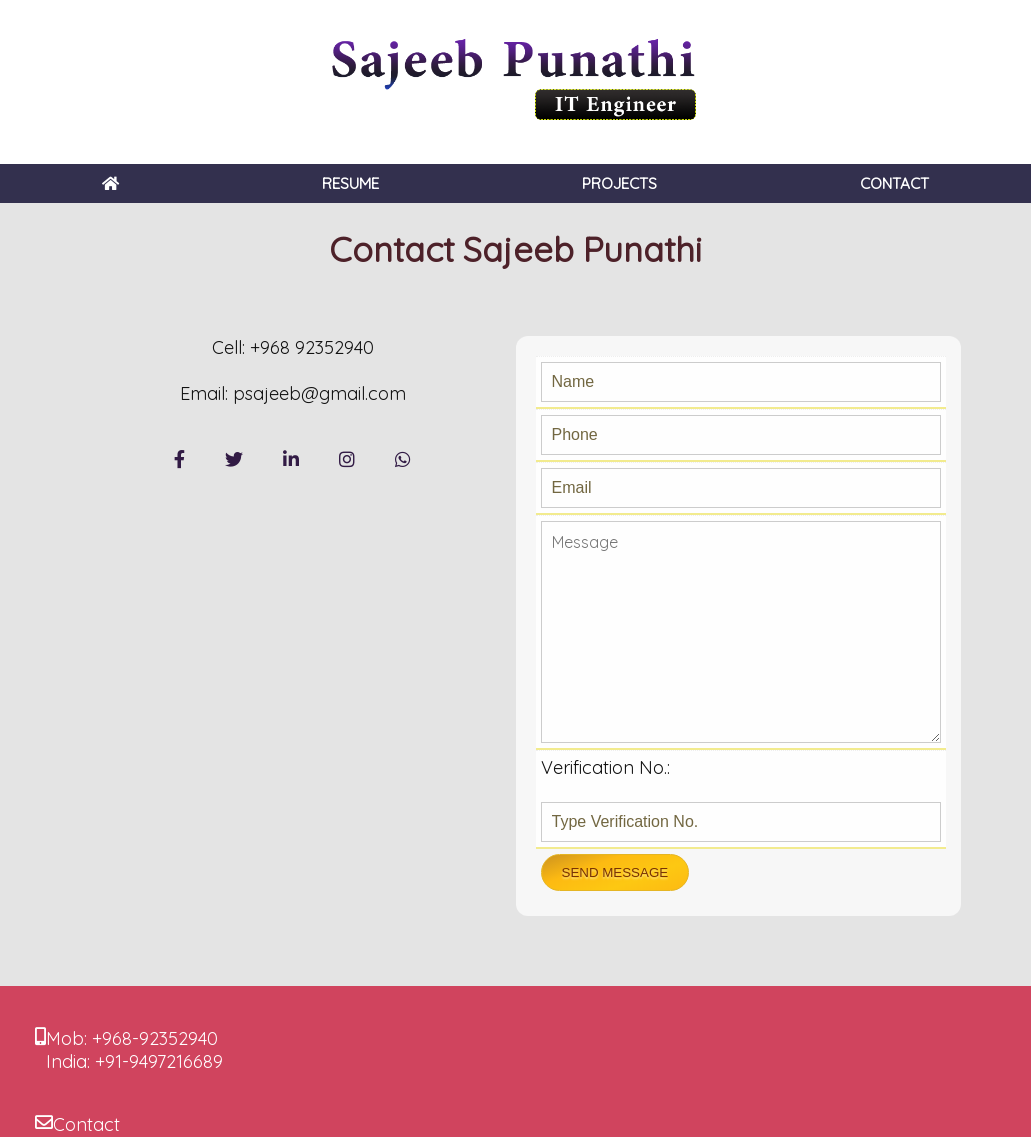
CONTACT (894, 183)
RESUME (350, 183)
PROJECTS (619, 183)
